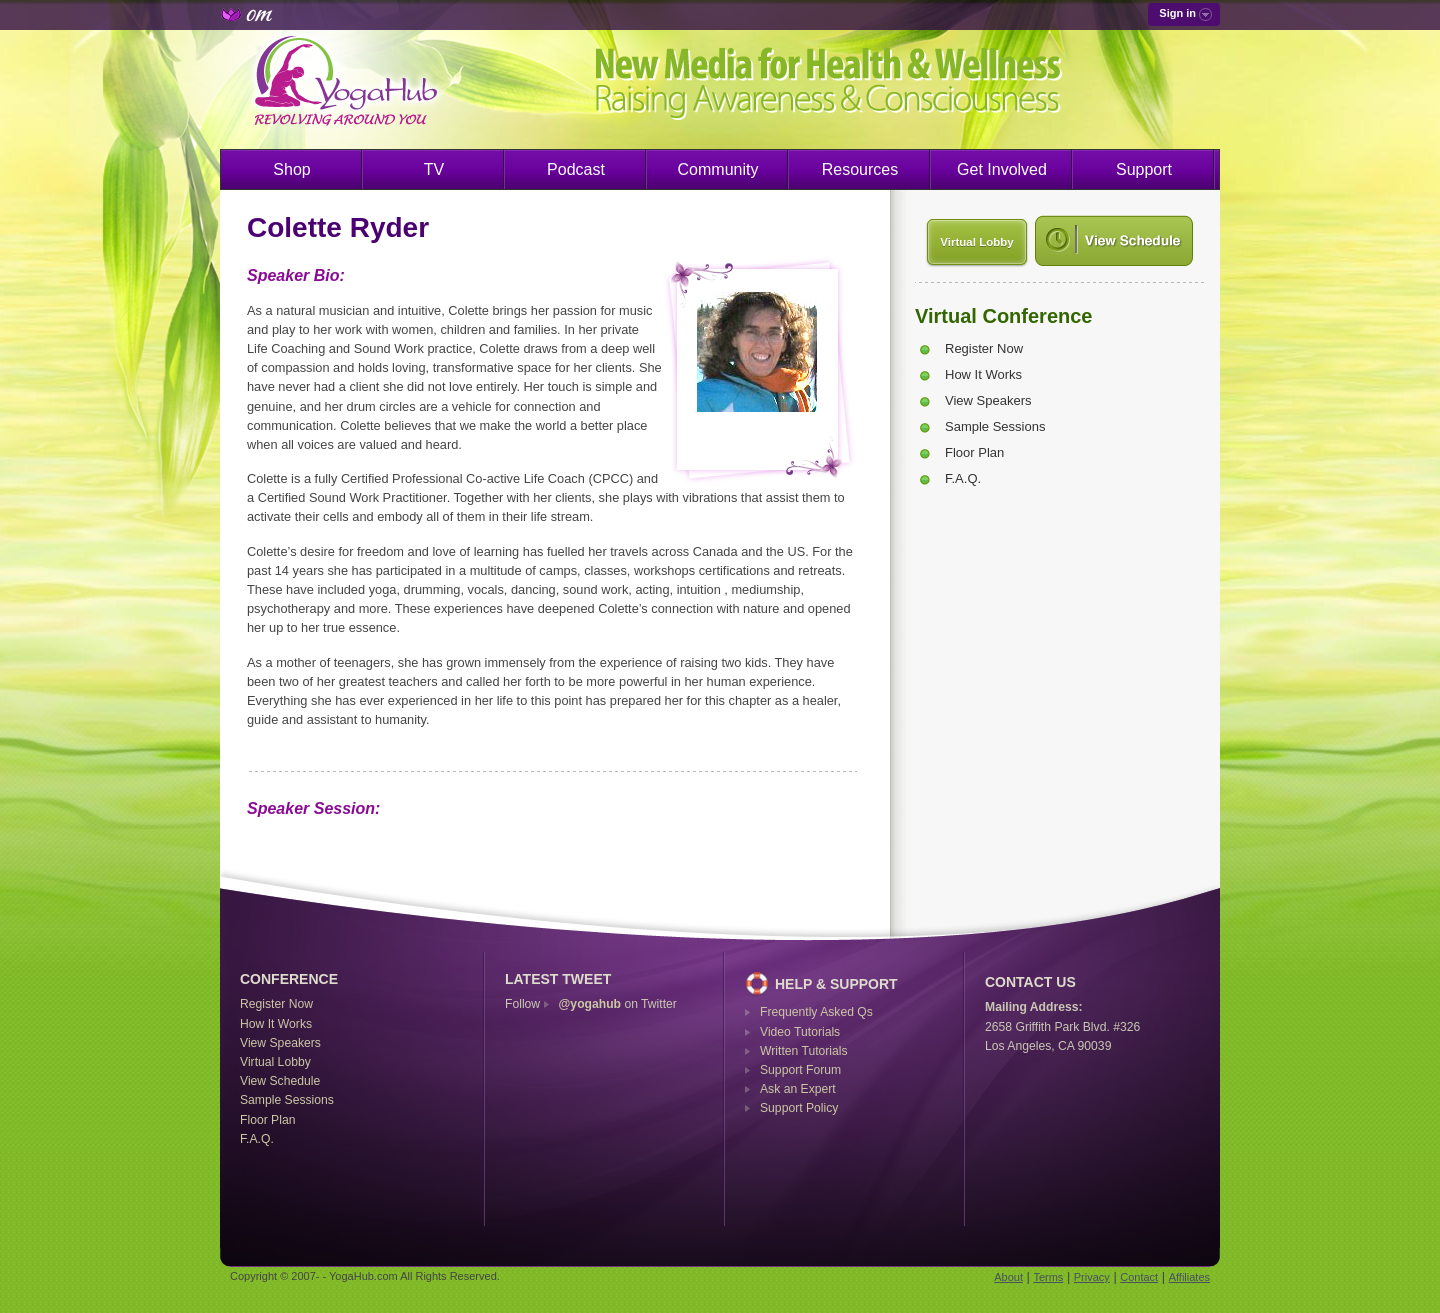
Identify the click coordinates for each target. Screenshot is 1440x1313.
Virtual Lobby (976, 242)
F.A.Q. (963, 478)
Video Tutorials (800, 1032)
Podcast (576, 169)
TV (434, 169)
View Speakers (988, 400)
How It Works (983, 374)
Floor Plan (974, 452)
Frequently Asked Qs (816, 1012)
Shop (291, 169)
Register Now (984, 348)
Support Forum (800, 1070)
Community (718, 169)
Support (1144, 169)
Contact (1139, 1277)
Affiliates (1189, 1277)
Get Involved (1002, 169)
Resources (860, 169)
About (1008, 1277)
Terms (1048, 1277)
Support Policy (799, 1108)
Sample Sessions (995, 426)
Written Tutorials (804, 1051)
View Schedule (280, 1081)
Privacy (1092, 1277)
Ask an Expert (798, 1089)
